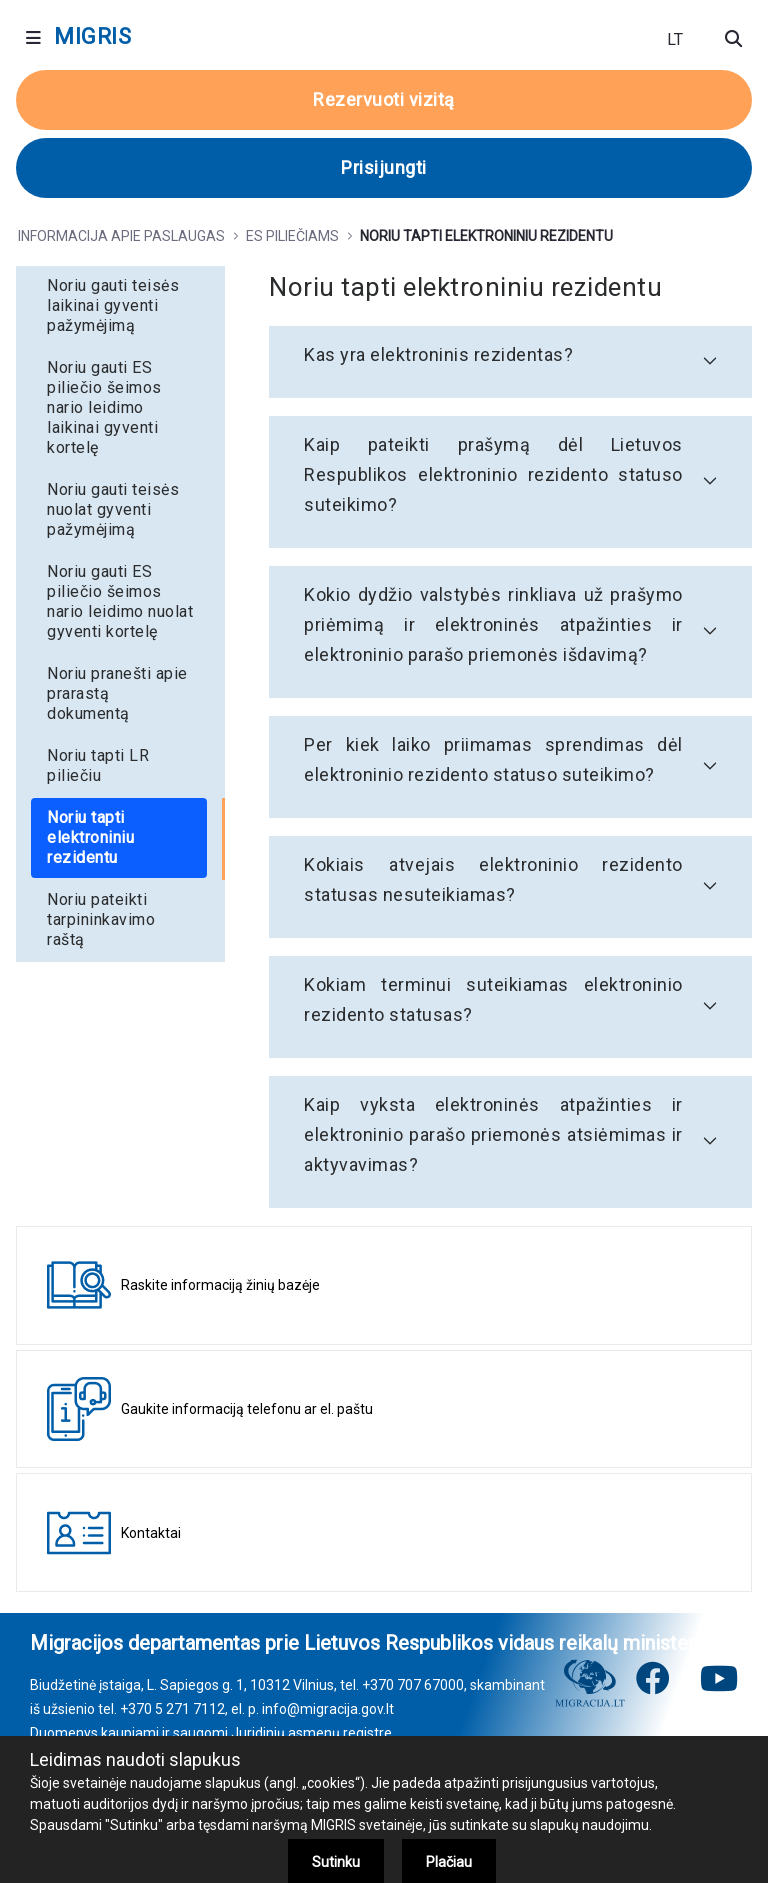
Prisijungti (384, 167)
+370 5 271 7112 (172, 1709)
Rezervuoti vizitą (384, 99)
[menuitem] (120, 306)
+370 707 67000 (413, 1685)
